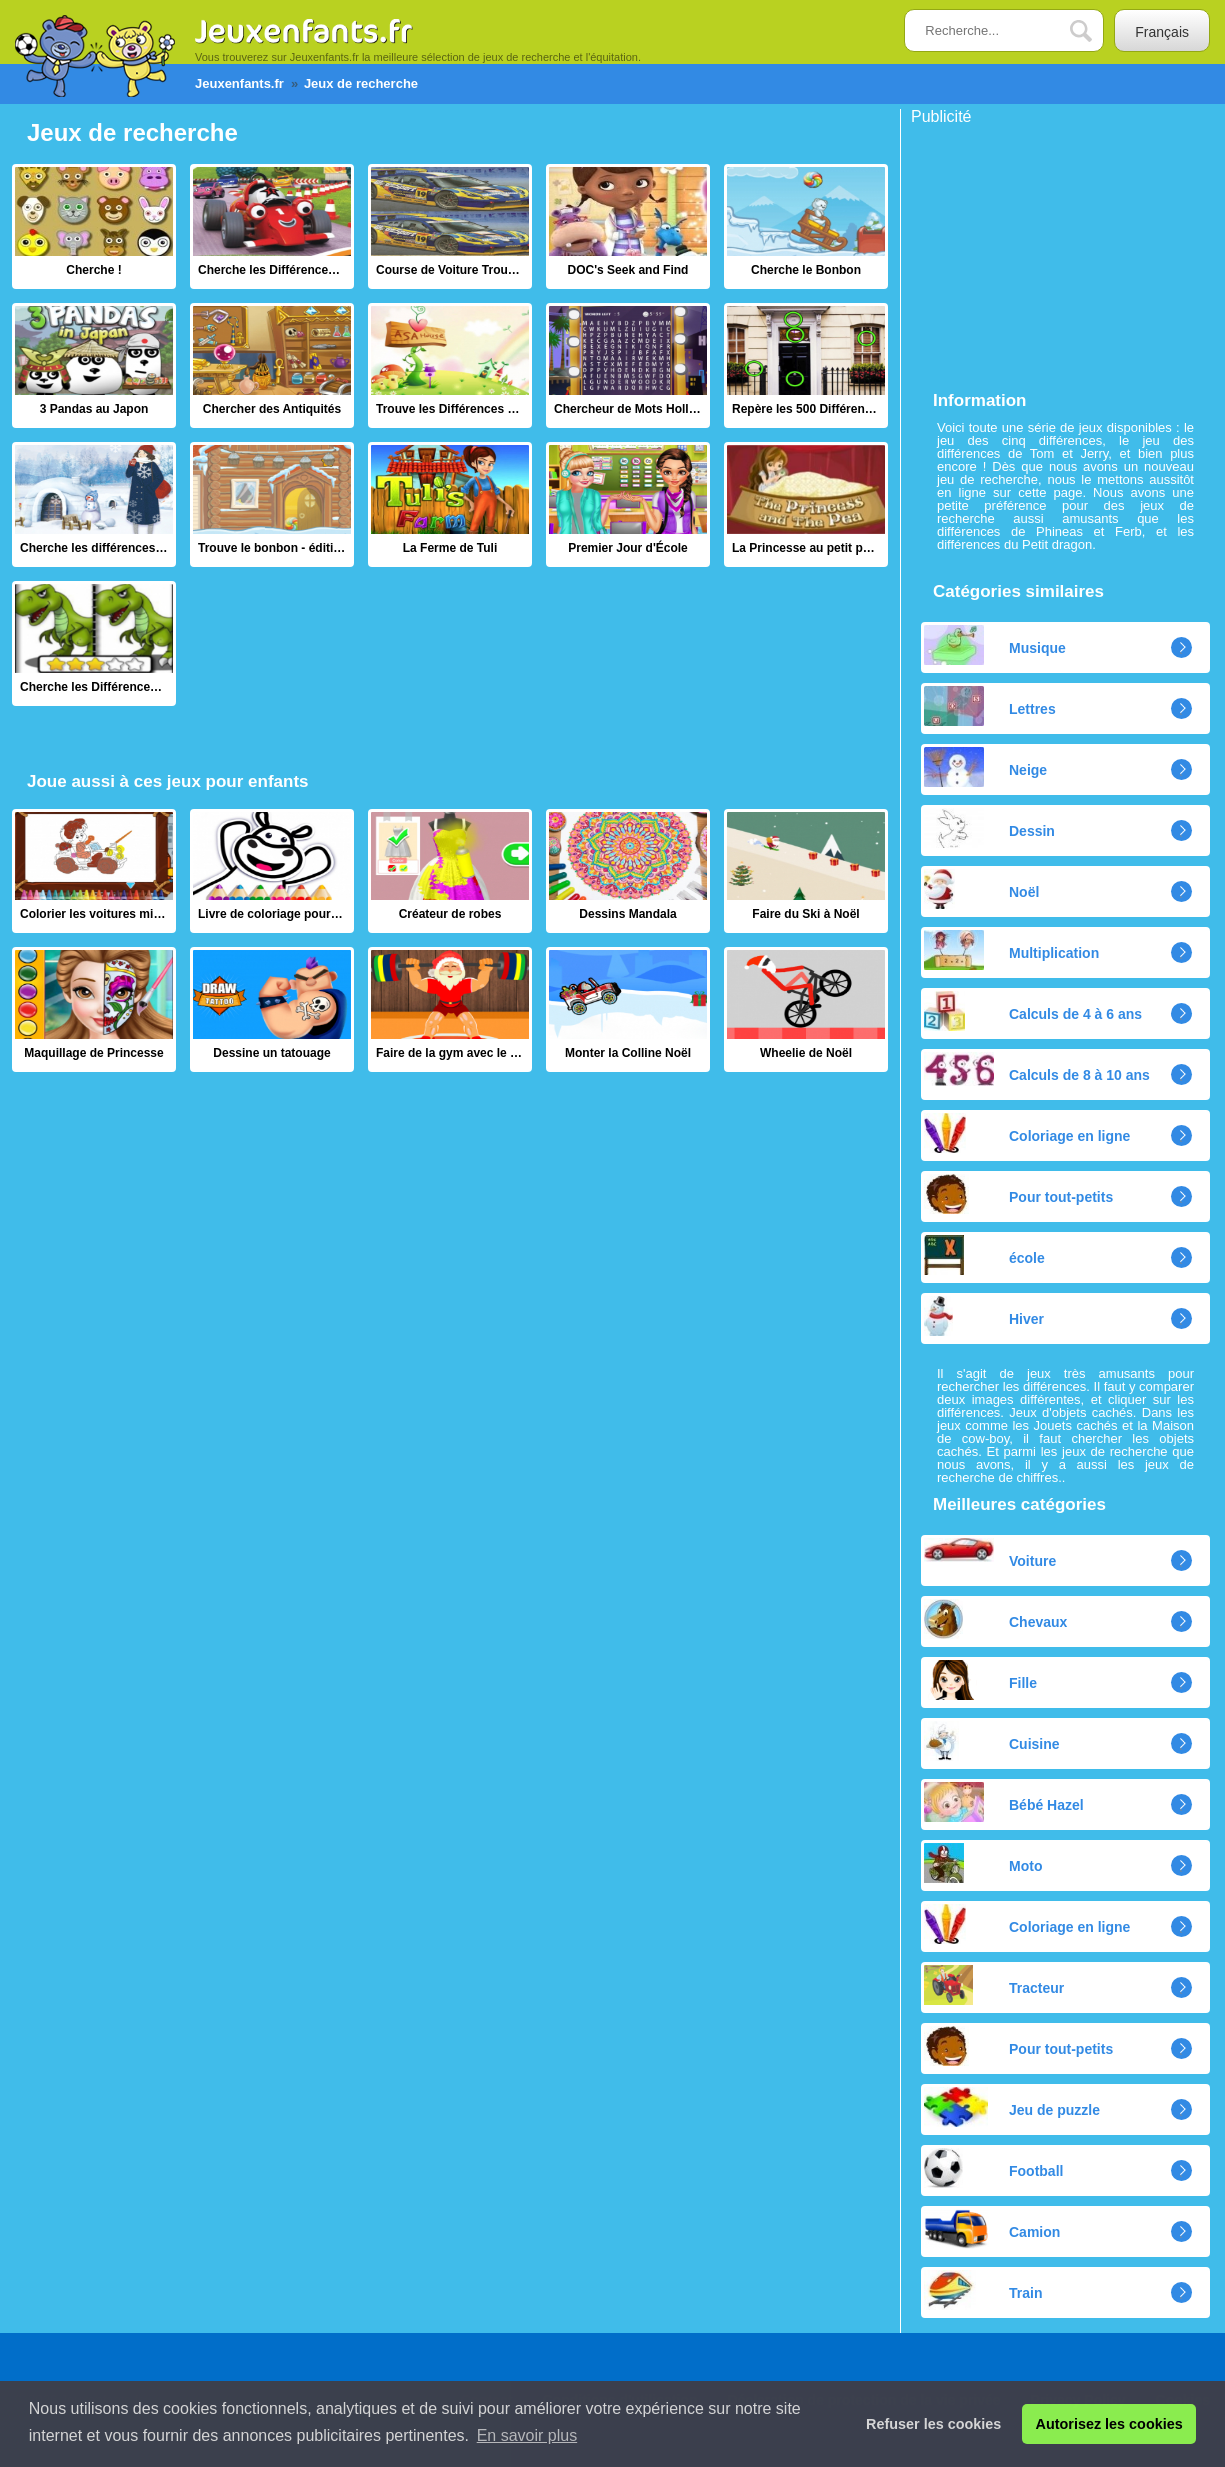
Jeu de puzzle (1012, 2107)
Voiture (990, 1553)
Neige (985, 767)
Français (1162, 32)
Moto (983, 1863)
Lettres (990, 706)
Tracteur (994, 1985)
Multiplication (1011, 950)
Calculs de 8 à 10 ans (1037, 1069)
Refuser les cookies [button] (933, 2424)
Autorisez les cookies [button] (1109, 2424)
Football (993, 2168)
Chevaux (995, 1619)
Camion (992, 2229)
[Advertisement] (1061, 250)
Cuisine (992, 1741)
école (984, 1255)
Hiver (984, 1316)
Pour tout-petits (1018, 1194)
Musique (995, 645)
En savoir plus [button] (527, 2435)
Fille (980, 1680)
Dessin (989, 828)
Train (983, 2290)
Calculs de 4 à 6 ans (1033, 1011)
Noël (981, 889)
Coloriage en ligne (1027, 1133)
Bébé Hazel (1004, 1802)
